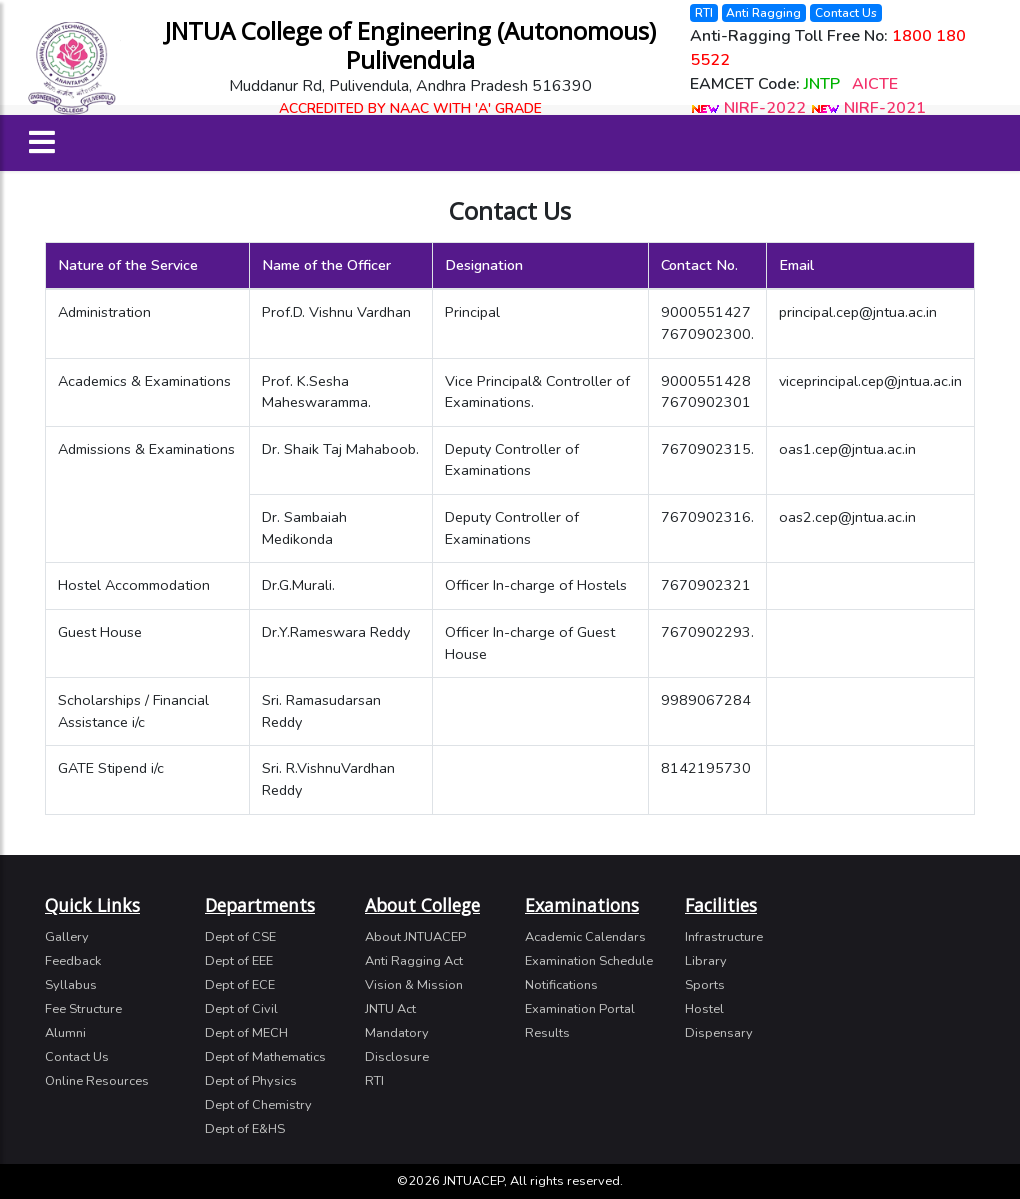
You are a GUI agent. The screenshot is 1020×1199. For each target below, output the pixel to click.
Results (547, 1033)
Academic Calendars (585, 937)
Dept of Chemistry (258, 1105)
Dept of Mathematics (265, 1057)
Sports (705, 985)
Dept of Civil (241, 1009)
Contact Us (846, 13)
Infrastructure (724, 937)
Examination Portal (580, 1009)
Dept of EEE (239, 961)
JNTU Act (390, 1009)
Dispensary (719, 1033)
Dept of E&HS (245, 1129)
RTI (704, 13)
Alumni (65, 1033)
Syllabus (71, 985)
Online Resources (97, 1081)
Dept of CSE (240, 937)
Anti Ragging (763, 13)
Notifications (561, 985)
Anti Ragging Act (414, 961)
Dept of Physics (251, 1081)
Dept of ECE (240, 985)
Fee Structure (83, 1009)
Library (706, 961)
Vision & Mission (414, 985)
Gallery (67, 937)
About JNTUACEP (415, 937)
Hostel (704, 1009)
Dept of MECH (246, 1033)
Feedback (73, 961)
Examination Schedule (589, 961)
